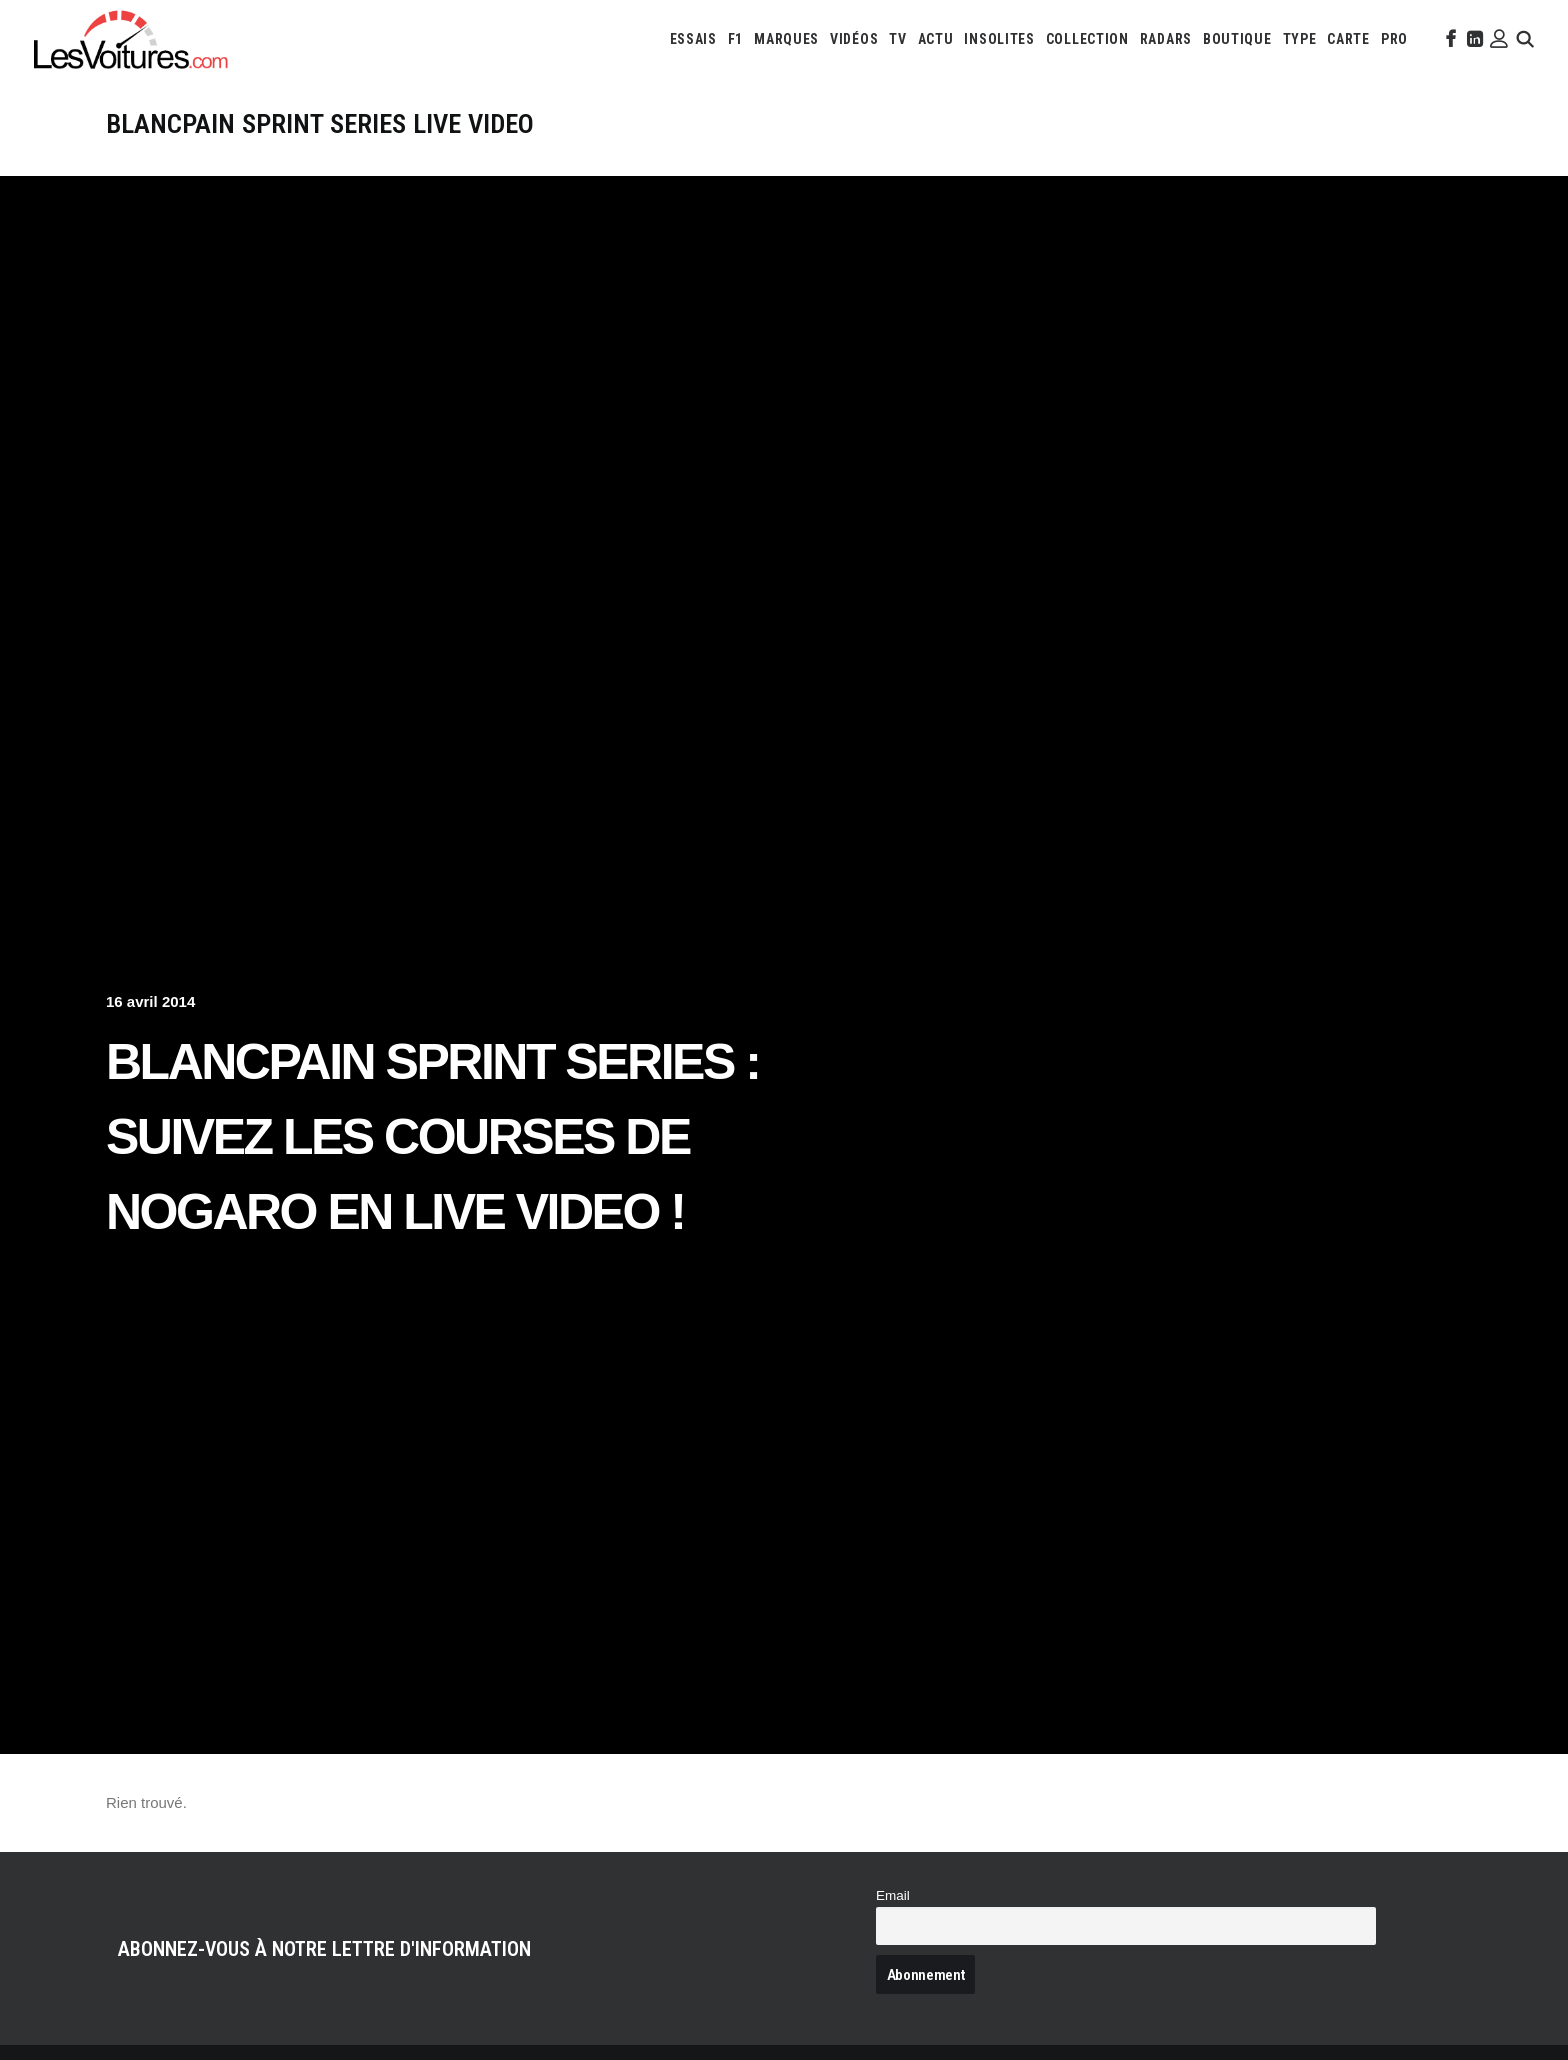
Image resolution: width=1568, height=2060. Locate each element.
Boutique (1237, 39)
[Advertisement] (784, 326)
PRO (1394, 39)
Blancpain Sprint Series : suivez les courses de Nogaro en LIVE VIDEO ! (432, 1137)
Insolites (999, 39)
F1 (735, 39)
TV (897, 39)
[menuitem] (693, 39)
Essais (693, 39)
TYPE (1300, 39)
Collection (1087, 39)
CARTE (1348, 39)
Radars (1166, 39)
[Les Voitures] (131, 39)
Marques (786, 39)
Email (893, 1895)
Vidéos (854, 39)
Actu (936, 39)
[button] (1449, 39)
